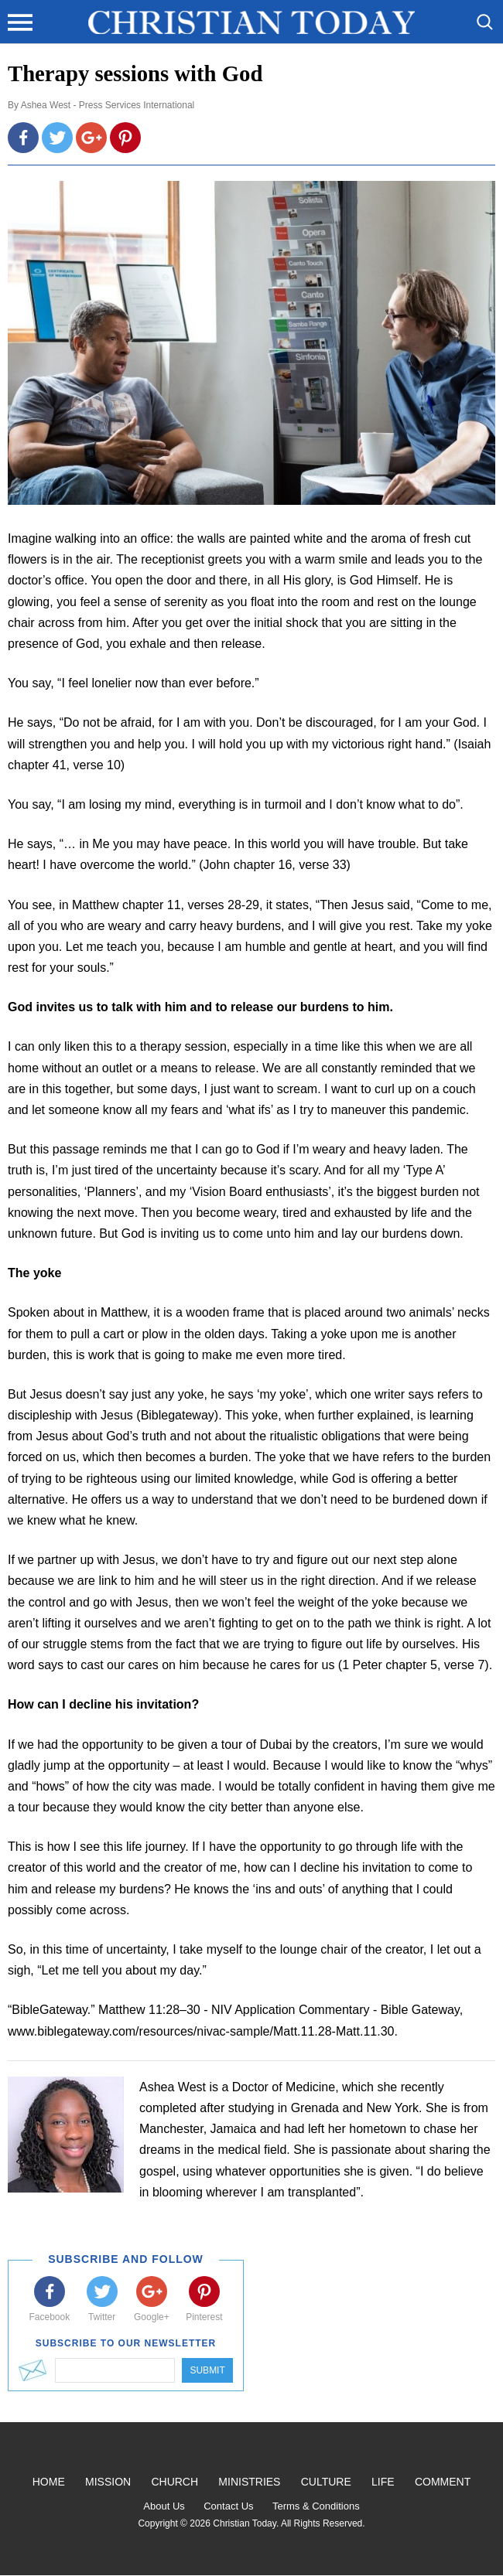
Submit (207, 2370)
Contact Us (228, 2506)
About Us (163, 2506)
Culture (326, 2481)
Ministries (249, 2481)
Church (174, 2481)
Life (383, 2481)
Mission (108, 2481)
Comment (442, 2481)
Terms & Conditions (316, 2506)
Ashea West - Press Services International (108, 105)
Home (49, 2481)
